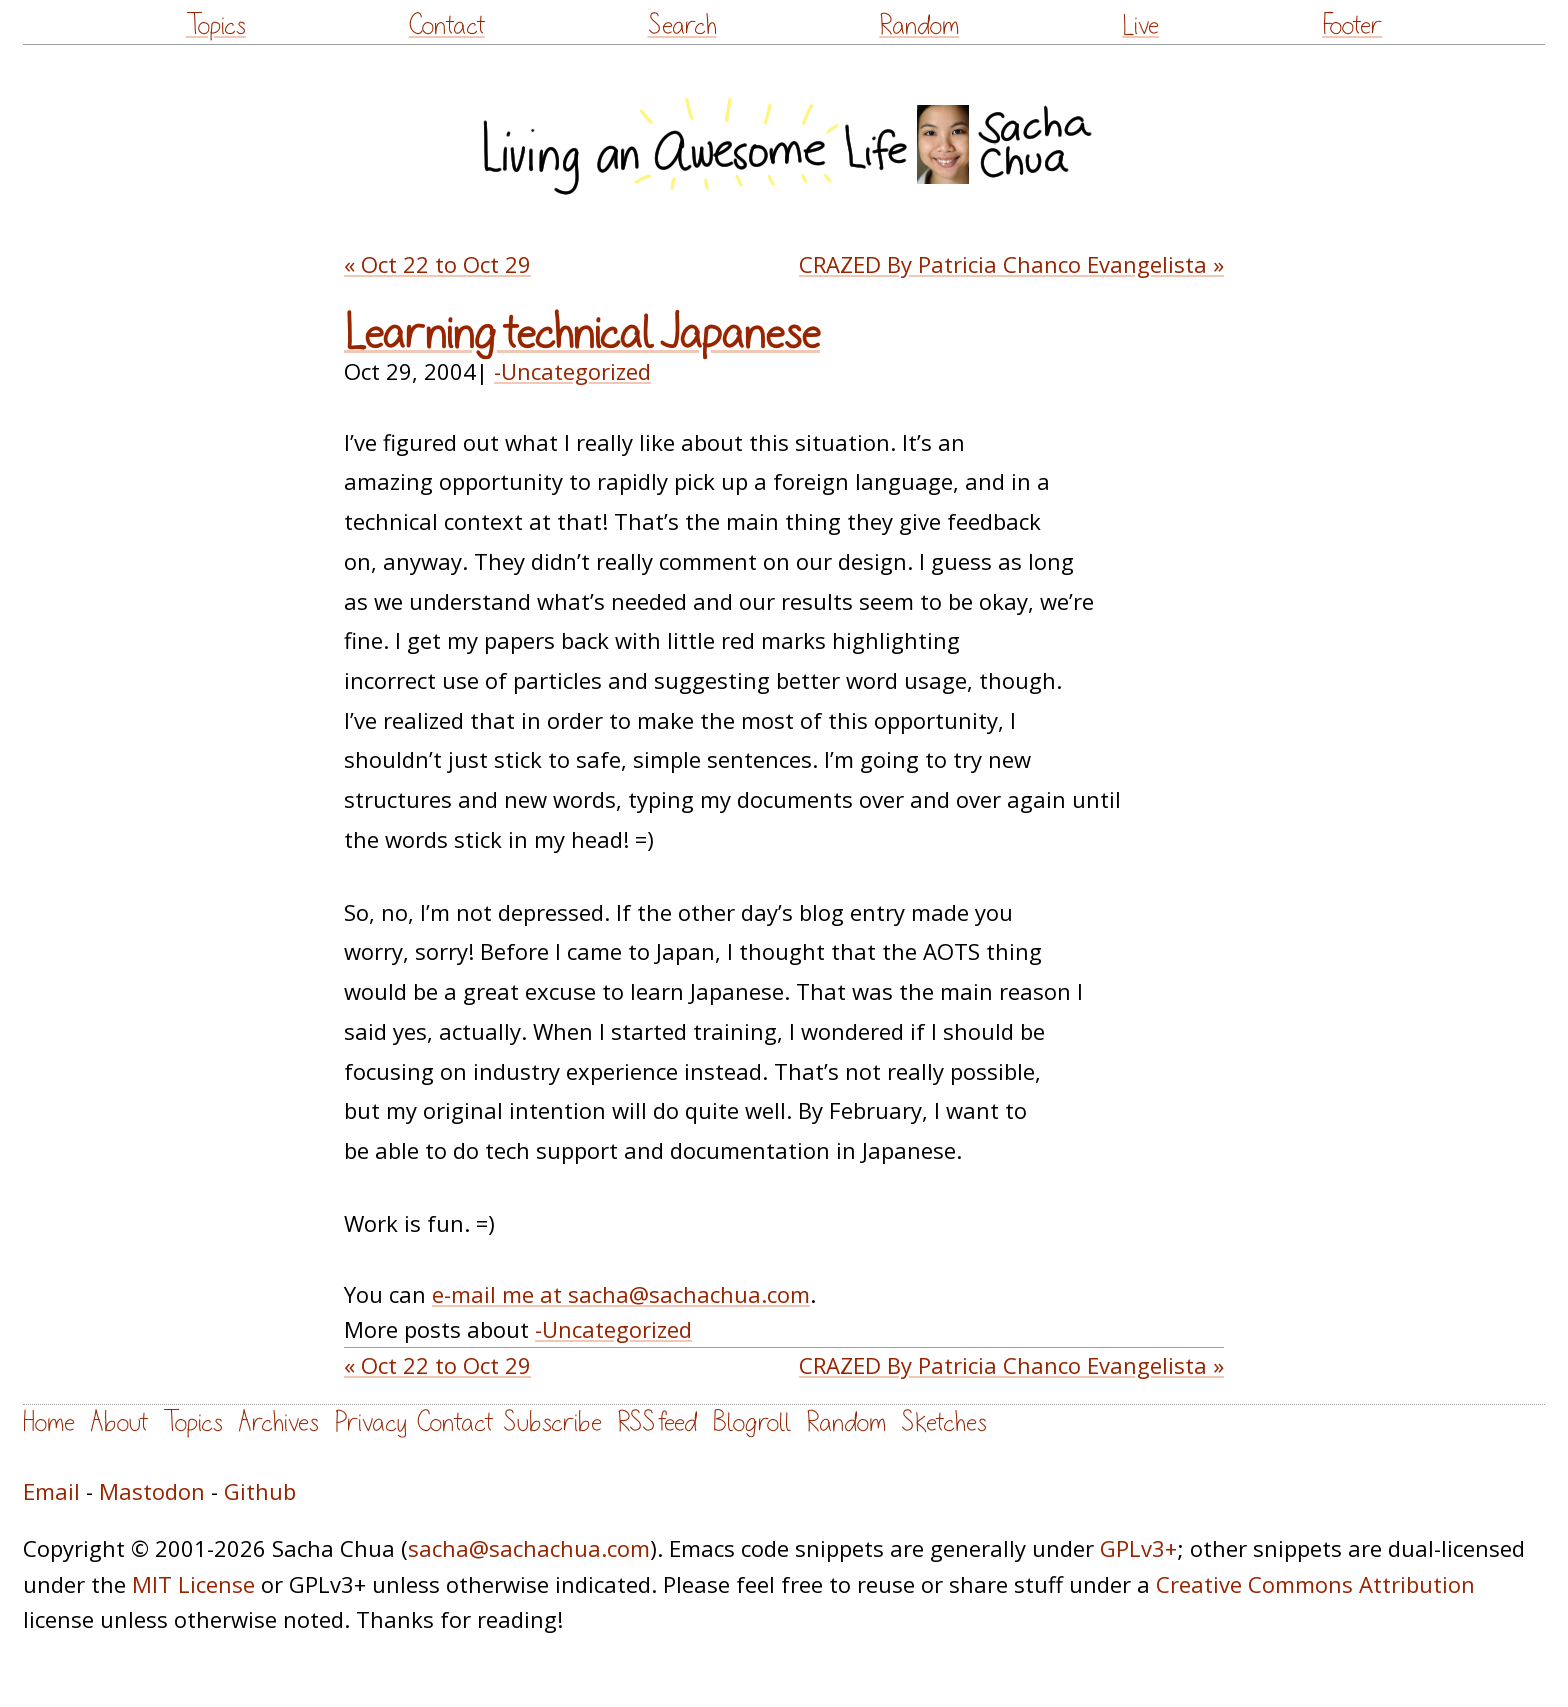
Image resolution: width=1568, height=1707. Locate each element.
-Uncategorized (572, 371)
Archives (278, 1422)
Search (682, 25)
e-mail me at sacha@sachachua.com (621, 1294)
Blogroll (751, 1422)
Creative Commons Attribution (1315, 1584)
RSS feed (657, 1422)
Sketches (944, 1422)
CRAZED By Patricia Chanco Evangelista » (1011, 264)
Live (1140, 25)
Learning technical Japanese (582, 334)
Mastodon (152, 1491)
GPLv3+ (1138, 1548)
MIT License (193, 1584)
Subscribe (552, 1422)
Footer (1352, 25)
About (119, 1422)
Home (49, 1422)
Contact (447, 25)
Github (260, 1491)
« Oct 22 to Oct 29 (437, 264)
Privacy (370, 1422)
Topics (216, 25)
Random (919, 25)
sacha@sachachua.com (529, 1548)
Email (51, 1491)
